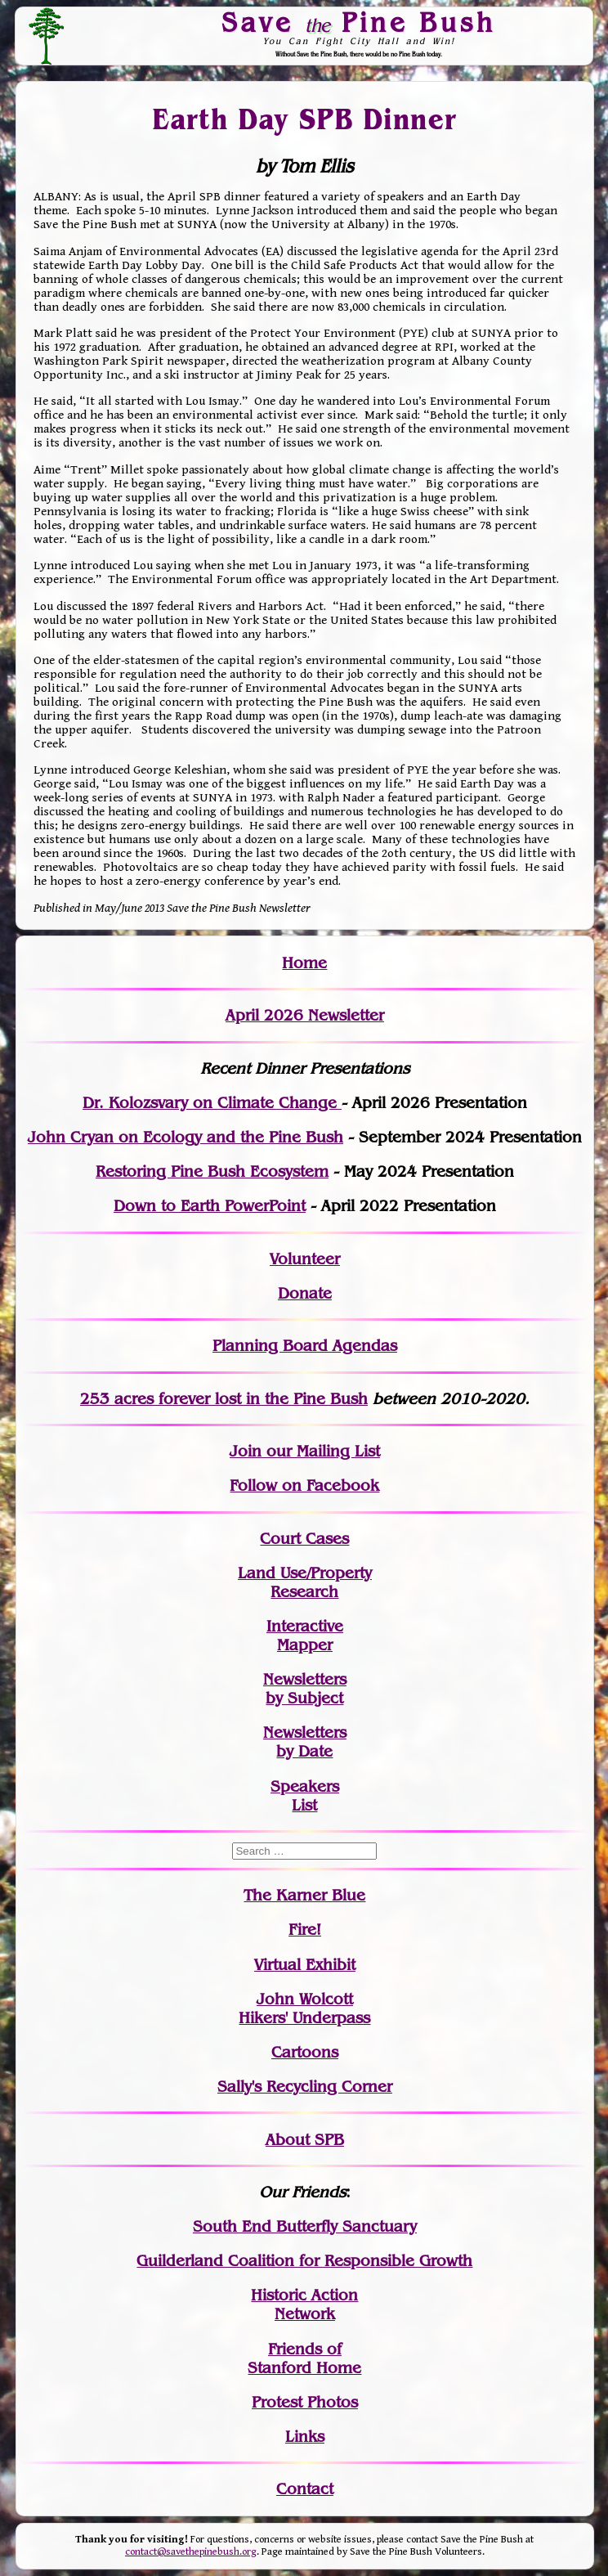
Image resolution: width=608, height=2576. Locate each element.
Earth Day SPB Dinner (305, 119)
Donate (305, 1293)
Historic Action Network (304, 2304)
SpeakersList (304, 1796)
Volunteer (305, 1259)
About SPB (305, 2139)
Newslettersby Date (304, 1742)
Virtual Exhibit (304, 1964)
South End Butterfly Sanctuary (305, 2226)
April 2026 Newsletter (305, 1015)
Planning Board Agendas (304, 1345)
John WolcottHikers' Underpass (304, 2008)
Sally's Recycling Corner (304, 2086)
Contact (304, 2489)
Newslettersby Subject (304, 1689)
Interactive (304, 1626)
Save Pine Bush (358, 22)
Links (304, 2436)
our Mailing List (321, 1451)
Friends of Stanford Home (304, 2358)
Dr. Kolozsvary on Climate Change (212, 1102)
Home (304, 963)
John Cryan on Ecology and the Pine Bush (185, 1137)
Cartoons (304, 2052)
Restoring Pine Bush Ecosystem (212, 1171)
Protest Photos (305, 2402)
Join (246, 1451)
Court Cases (304, 1538)
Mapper (305, 1645)
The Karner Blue (304, 1895)
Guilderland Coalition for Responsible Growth (304, 2260)
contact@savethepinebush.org (191, 2552)
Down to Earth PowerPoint (210, 1205)
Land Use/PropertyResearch (305, 1582)
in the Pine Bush (273, 1398)
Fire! (304, 1929)
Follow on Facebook (304, 1485)
